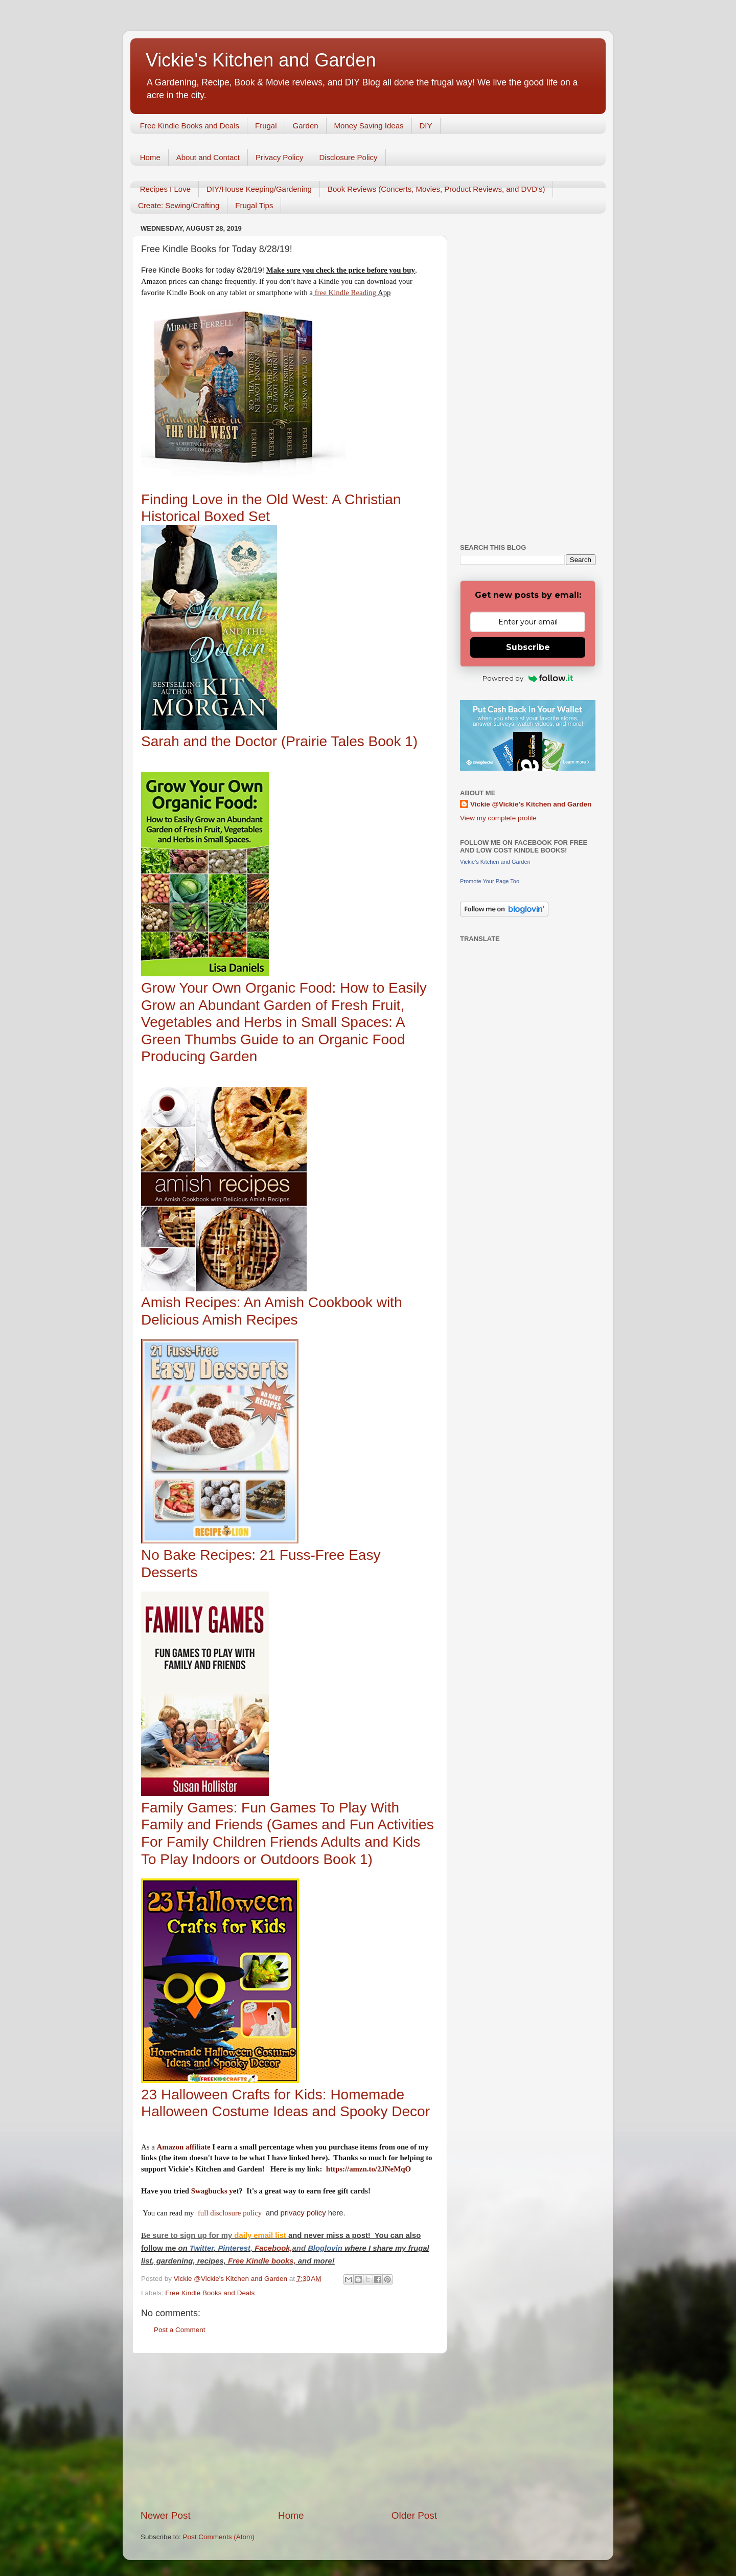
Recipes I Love (165, 189)
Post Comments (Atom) (219, 2537)
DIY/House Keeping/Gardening (259, 189)
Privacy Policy (279, 157)
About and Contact (208, 157)
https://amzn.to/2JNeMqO (368, 2169)
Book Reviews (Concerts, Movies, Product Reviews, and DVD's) (436, 189)
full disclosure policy (230, 2213)
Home (150, 157)
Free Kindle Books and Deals (189, 125)
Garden (305, 125)
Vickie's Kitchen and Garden (261, 60)
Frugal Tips (254, 205)
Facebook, (273, 2248)
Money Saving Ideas (369, 125)
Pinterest (234, 2248)
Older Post (414, 2515)
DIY (426, 125)
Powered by (527, 678)
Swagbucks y (211, 2191)
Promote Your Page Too (489, 881)
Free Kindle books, (262, 2261)
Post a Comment (179, 2330)
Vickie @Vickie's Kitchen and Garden (530, 804)
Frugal (266, 125)
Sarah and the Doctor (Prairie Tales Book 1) (279, 741)
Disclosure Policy (348, 157)
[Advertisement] (288, 2431)
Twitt (198, 2248)
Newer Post (166, 2515)
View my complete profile (498, 818)
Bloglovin (326, 2248)
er (210, 2248)
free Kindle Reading (344, 292)
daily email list (261, 2235)
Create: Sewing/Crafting (178, 205)
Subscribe (528, 647)
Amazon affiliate (184, 2147)
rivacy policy (305, 2213)
